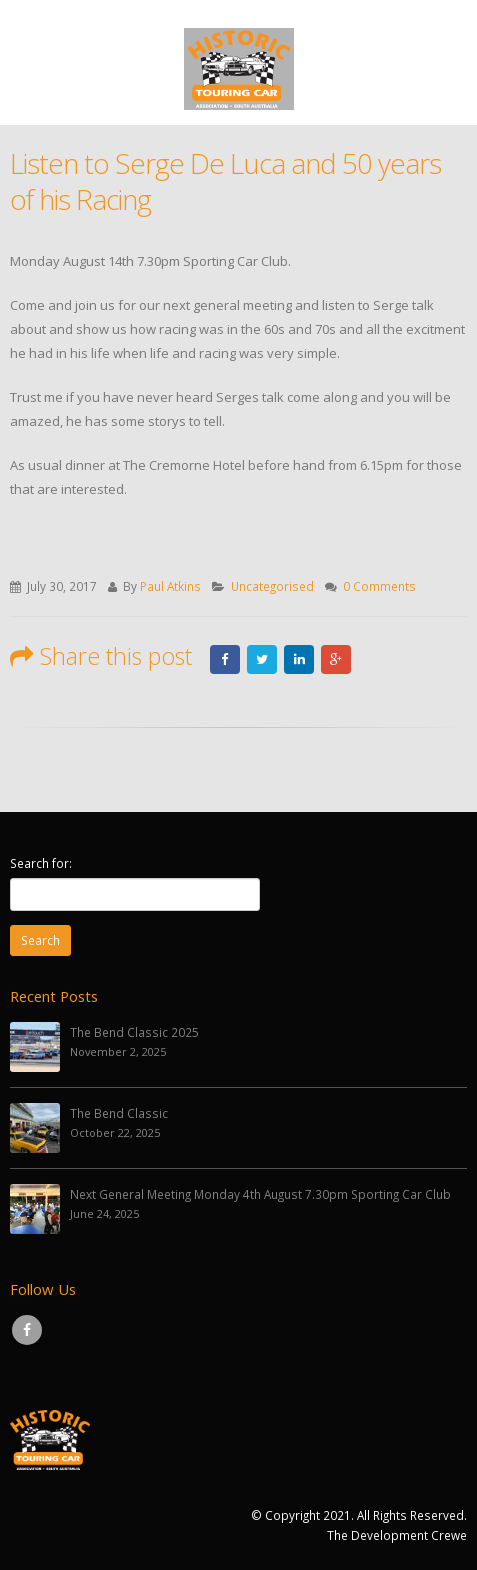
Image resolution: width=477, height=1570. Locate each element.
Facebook (225, 660)
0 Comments (379, 586)
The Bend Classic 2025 (134, 1032)
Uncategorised (272, 586)
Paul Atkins (170, 586)
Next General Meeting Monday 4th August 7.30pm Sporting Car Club (260, 1194)
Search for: (41, 863)
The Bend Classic (119, 1113)
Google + (336, 660)
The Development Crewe (397, 1535)
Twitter (262, 660)
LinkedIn (299, 660)
